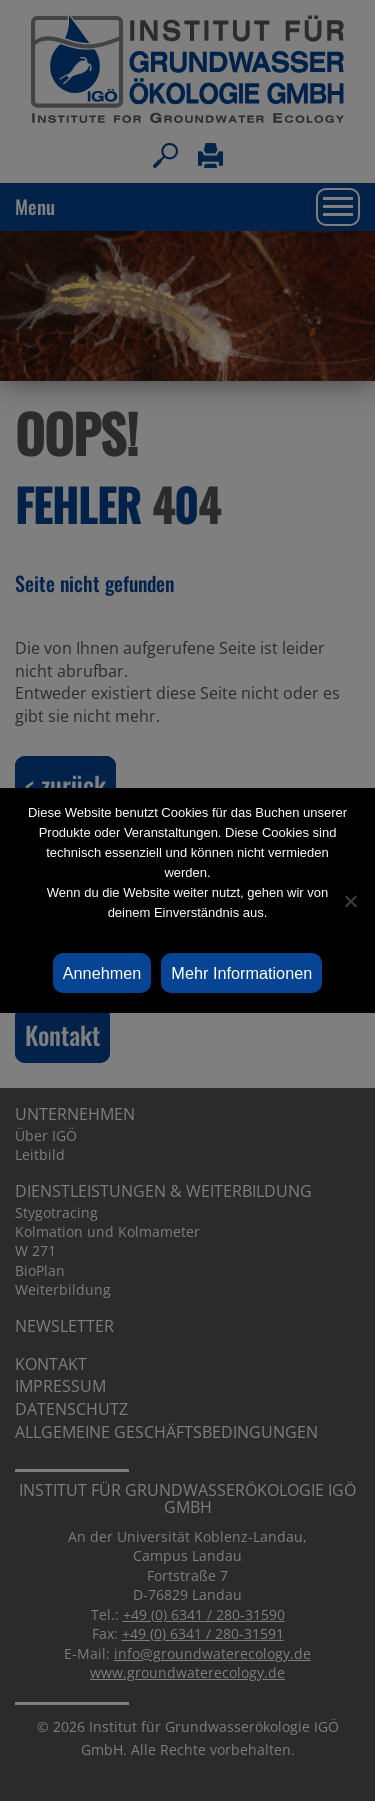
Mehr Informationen (241, 973)
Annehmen (102, 973)
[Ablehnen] (350, 901)
